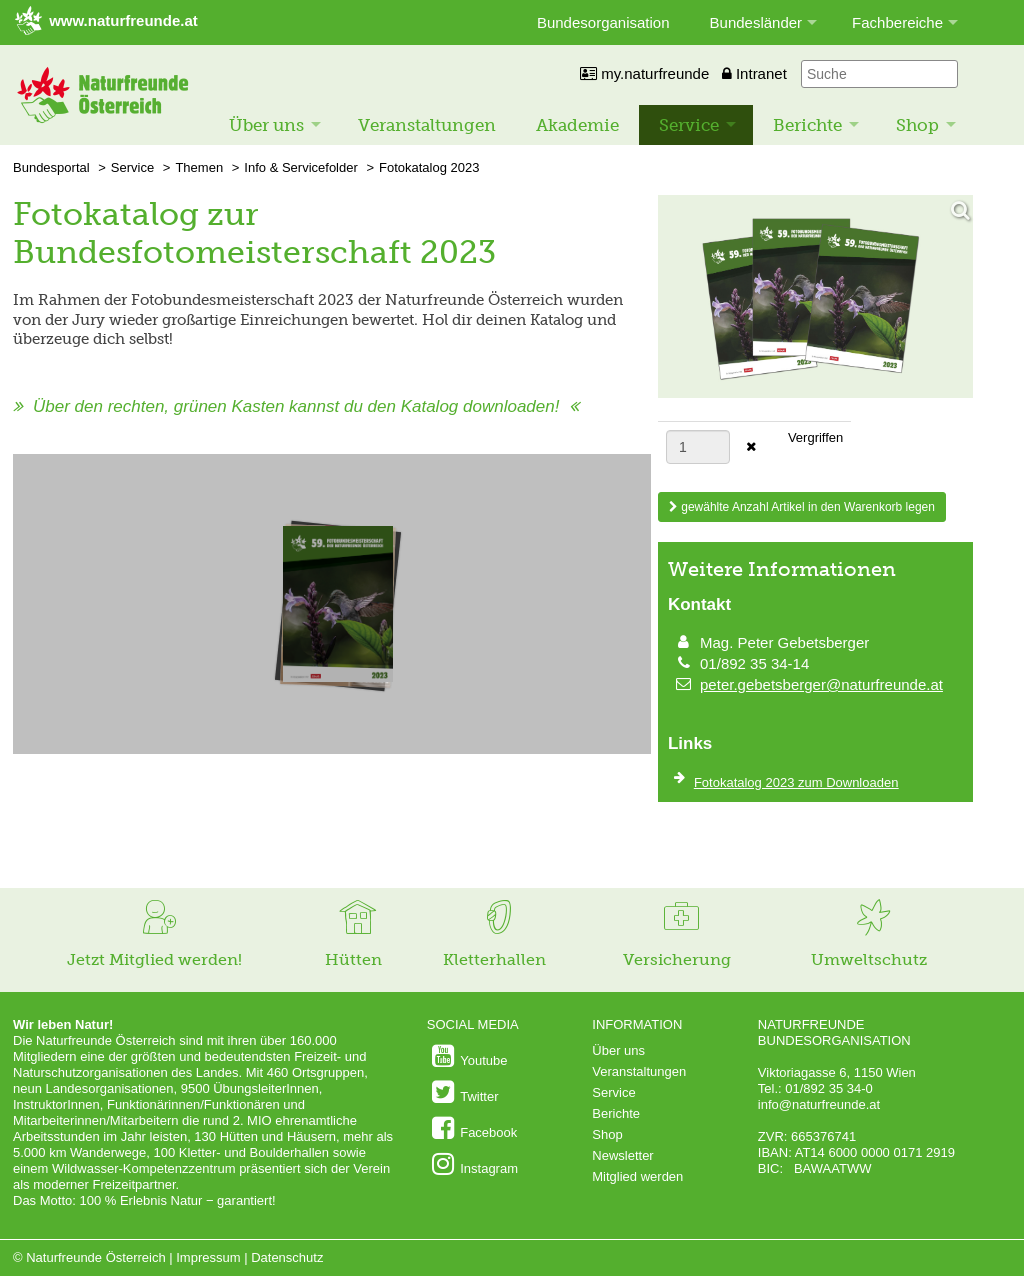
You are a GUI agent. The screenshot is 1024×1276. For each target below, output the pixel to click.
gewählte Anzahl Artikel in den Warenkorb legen (802, 507)
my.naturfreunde (644, 73)
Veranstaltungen (427, 125)
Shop (917, 125)
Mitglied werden (637, 1176)
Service (689, 125)
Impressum (208, 1257)
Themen (199, 167)
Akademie (577, 125)
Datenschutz (287, 1257)
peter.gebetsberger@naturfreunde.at (821, 684)
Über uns (266, 125)
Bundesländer (756, 22)
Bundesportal (51, 167)
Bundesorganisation (603, 22)
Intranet (754, 73)
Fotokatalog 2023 (429, 167)
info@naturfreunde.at (819, 1104)
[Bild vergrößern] (815, 298)
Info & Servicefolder (300, 167)
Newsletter (622, 1155)
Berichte (807, 125)
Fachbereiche (897, 22)
